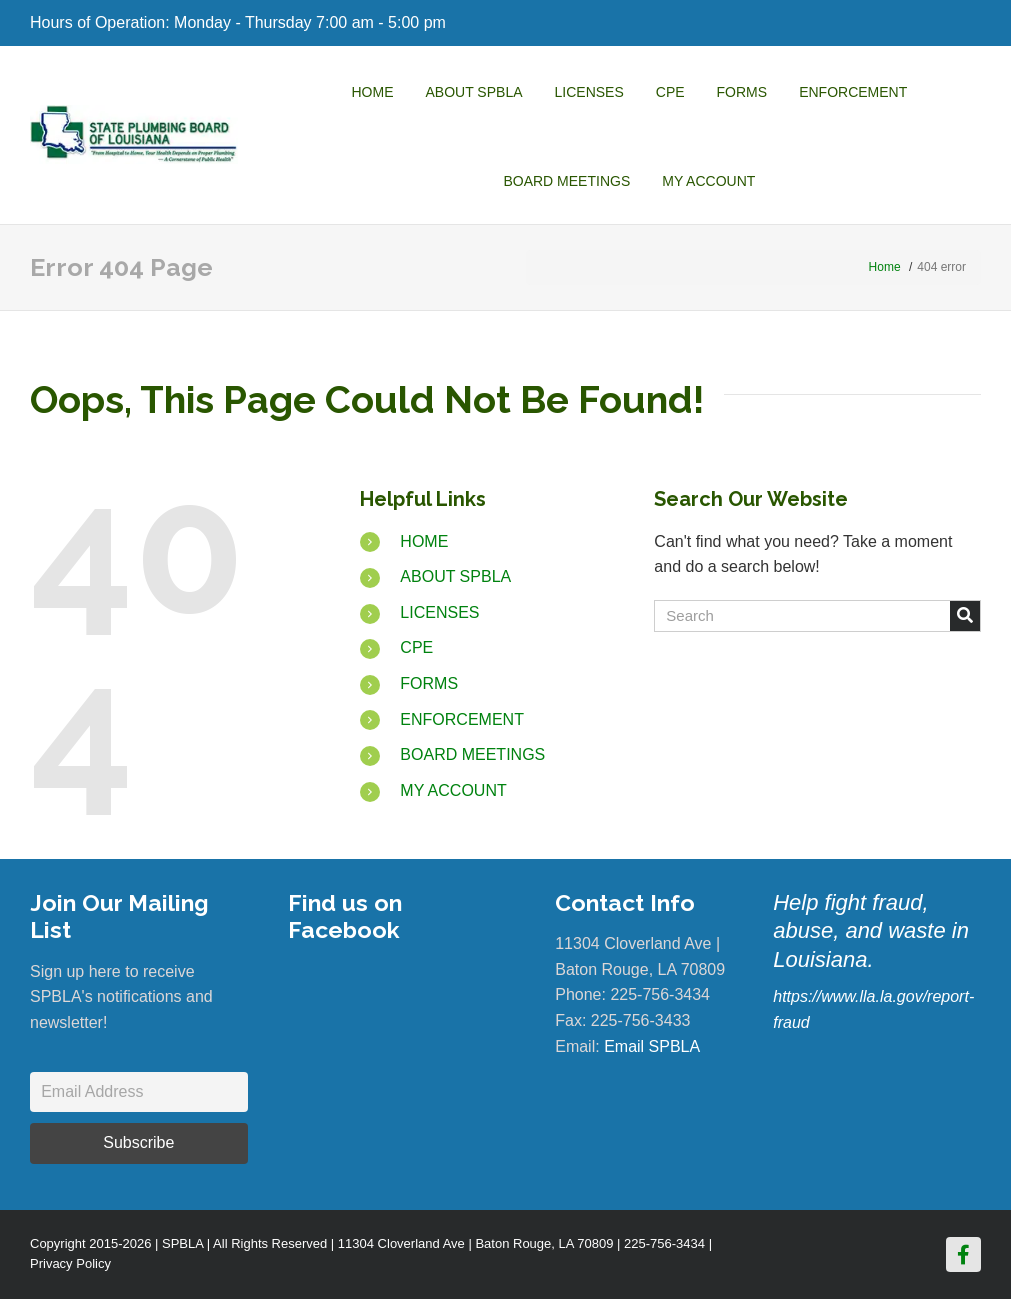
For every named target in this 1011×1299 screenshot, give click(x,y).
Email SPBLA (652, 1046)
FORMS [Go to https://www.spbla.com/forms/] (429, 683)
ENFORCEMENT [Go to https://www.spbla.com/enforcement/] (462, 719)
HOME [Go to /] (424, 541)
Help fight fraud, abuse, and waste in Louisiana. (871, 931)
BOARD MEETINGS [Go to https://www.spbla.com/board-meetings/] (472, 754)
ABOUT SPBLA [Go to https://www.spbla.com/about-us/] (455, 576)
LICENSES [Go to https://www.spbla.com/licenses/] (439, 612)
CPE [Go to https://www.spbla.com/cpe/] (416, 647)
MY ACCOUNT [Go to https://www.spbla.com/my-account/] (453, 790)
